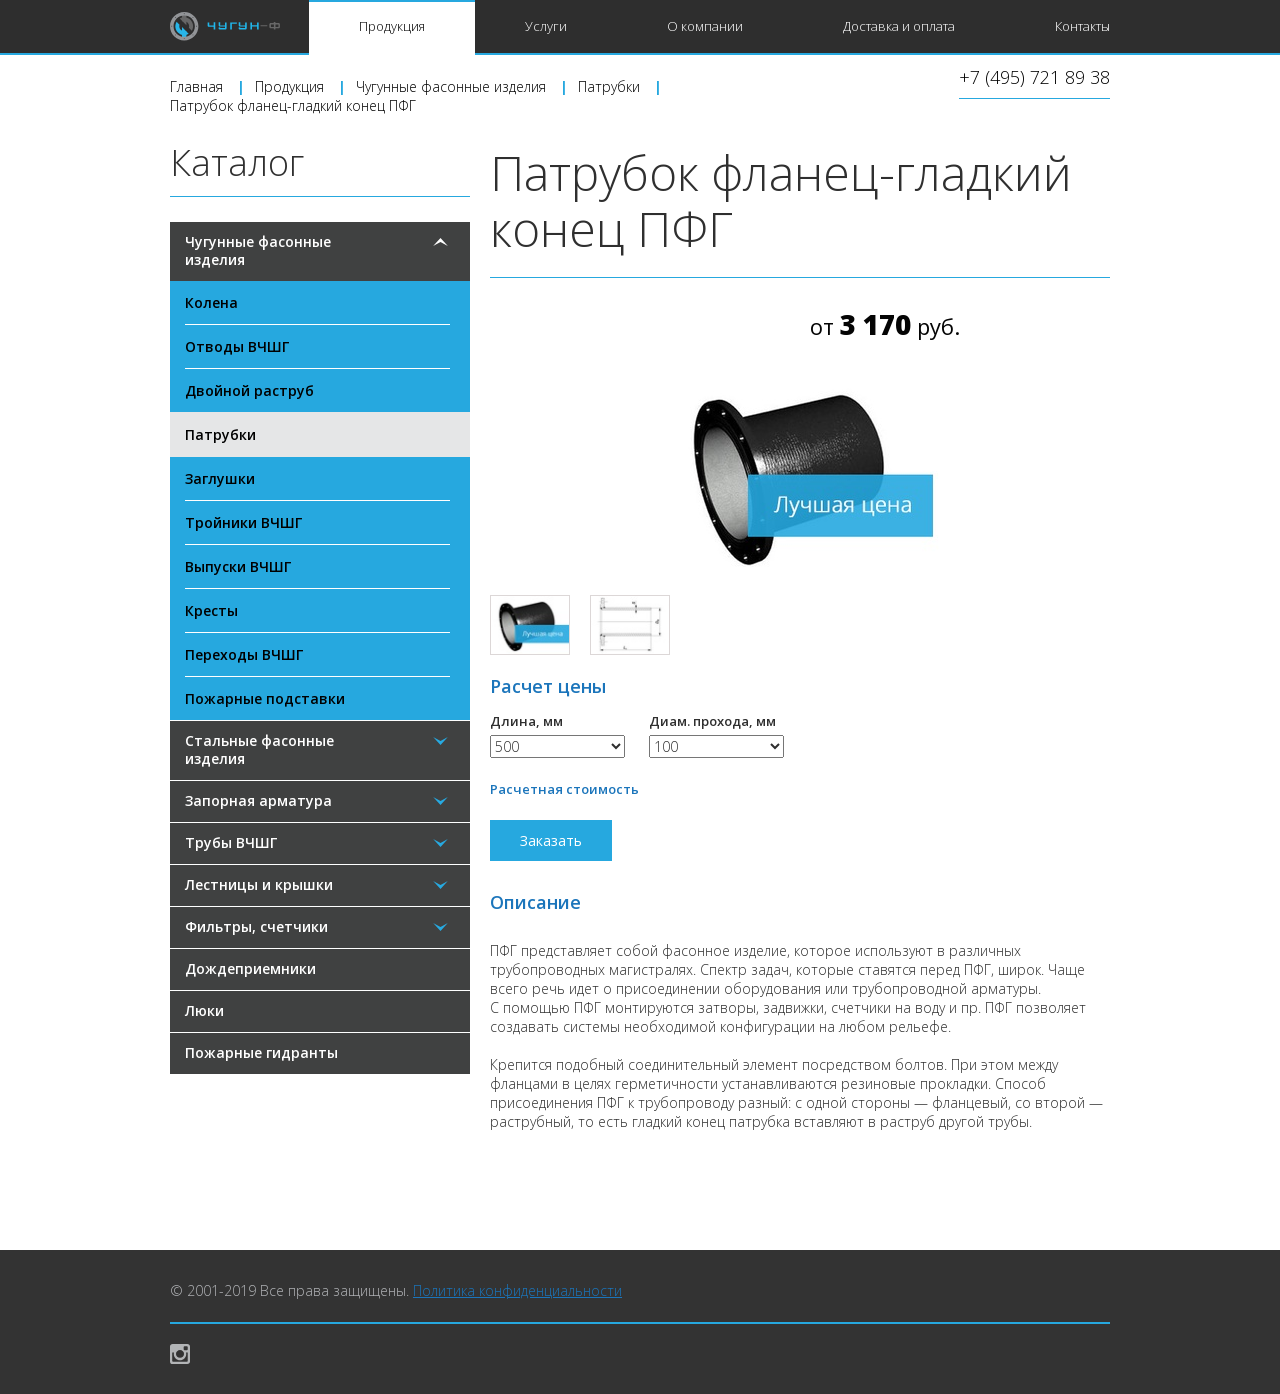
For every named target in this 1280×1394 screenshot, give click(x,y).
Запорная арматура (258, 800)
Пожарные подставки (265, 698)
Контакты (1082, 26)
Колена (211, 302)
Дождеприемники (250, 968)
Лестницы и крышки (259, 884)
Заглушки (220, 478)
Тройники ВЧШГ (243, 522)
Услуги (546, 26)
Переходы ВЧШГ (244, 654)
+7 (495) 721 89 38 (1034, 78)
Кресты (211, 610)
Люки (204, 1010)
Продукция (392, 26)
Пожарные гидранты (261, 1052)
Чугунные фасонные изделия (258, 250)
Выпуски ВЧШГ (238, 566)
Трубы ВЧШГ (231, 842)
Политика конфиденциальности (517, 1290)
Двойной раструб (249, 390)
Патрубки (220, 434)
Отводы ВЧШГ (237, 346)
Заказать (551, 840)
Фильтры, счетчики (256, 926)
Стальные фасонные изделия (259, 749)
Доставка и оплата (899, 26)
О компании (705, 26)
